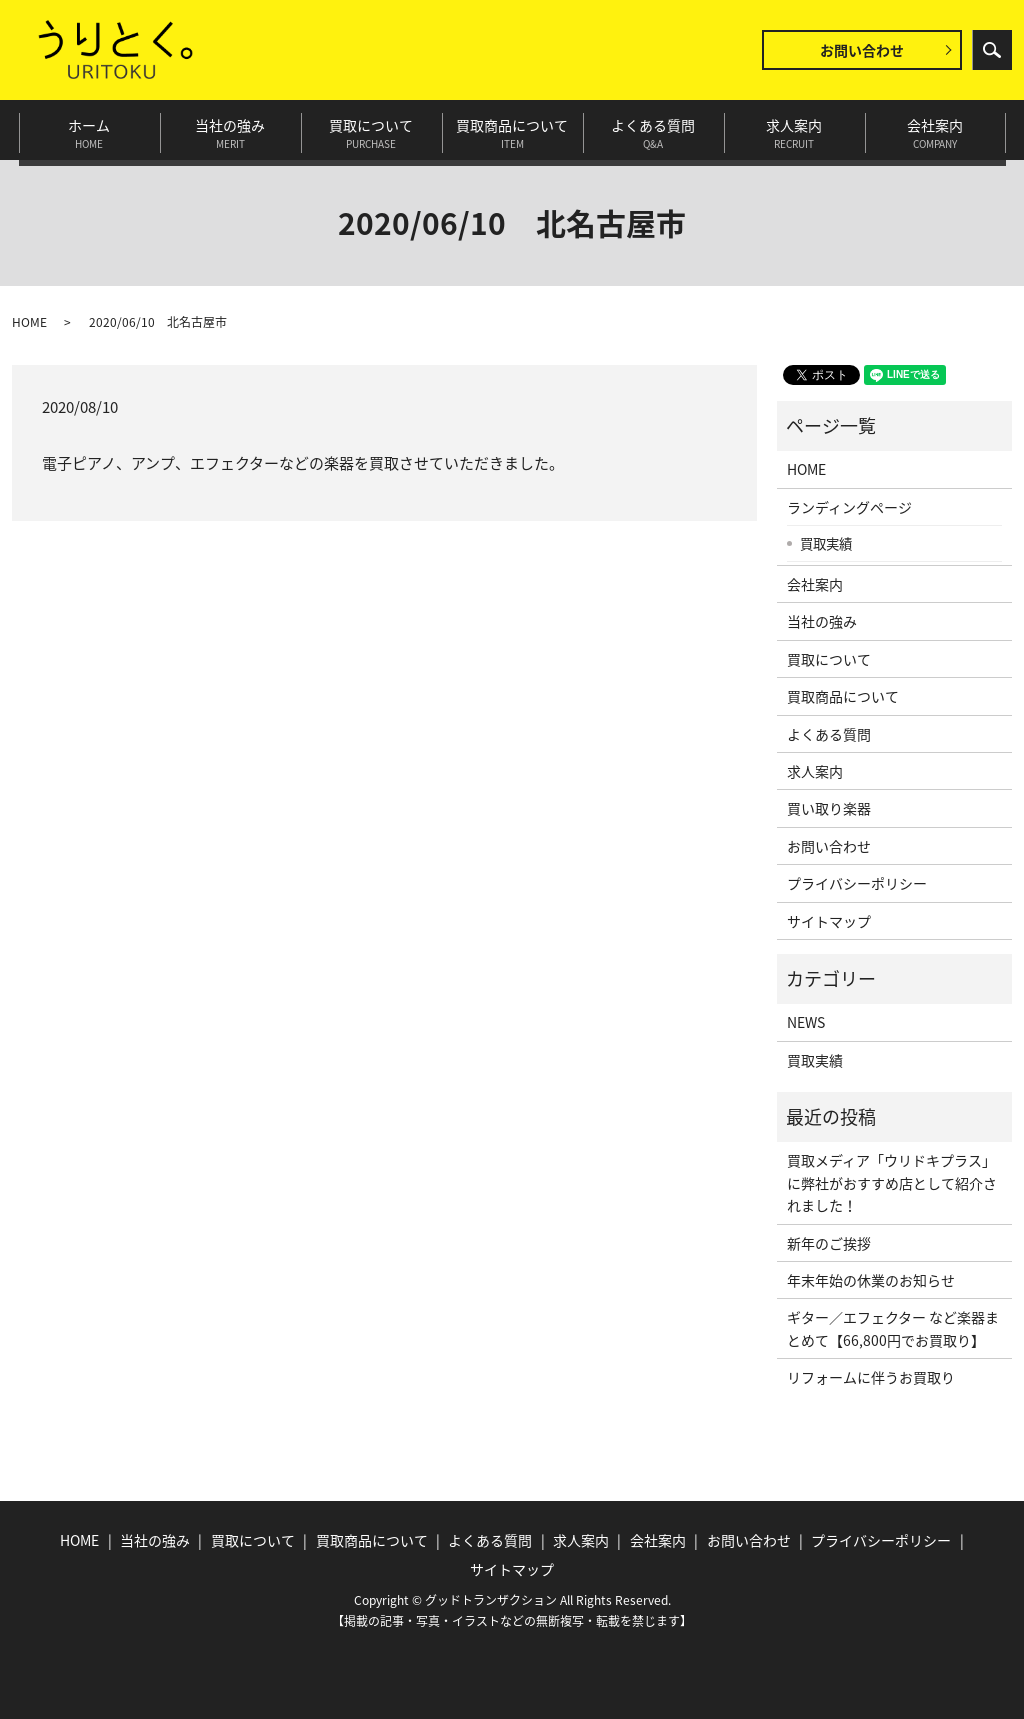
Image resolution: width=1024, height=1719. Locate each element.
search (992, 50)
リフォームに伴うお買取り (871, 1377)
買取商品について (512, 130)
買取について (371, 130)
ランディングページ (849, 507)
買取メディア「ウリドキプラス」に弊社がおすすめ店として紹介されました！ (892, 1182)
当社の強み (230, 130)
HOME (29, 322)
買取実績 (826, 543)
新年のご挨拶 (829, 1243)
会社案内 (935, 130)
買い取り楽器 (829, 808)
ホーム (89, 130)
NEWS (806, 1022)
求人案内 (794, 130)
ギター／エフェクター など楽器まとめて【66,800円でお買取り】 (893, 1328)
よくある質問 (653, 130)
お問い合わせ (862, 50)
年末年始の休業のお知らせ (871, 1280)
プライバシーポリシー (857, 883)
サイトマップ (829, 921)
